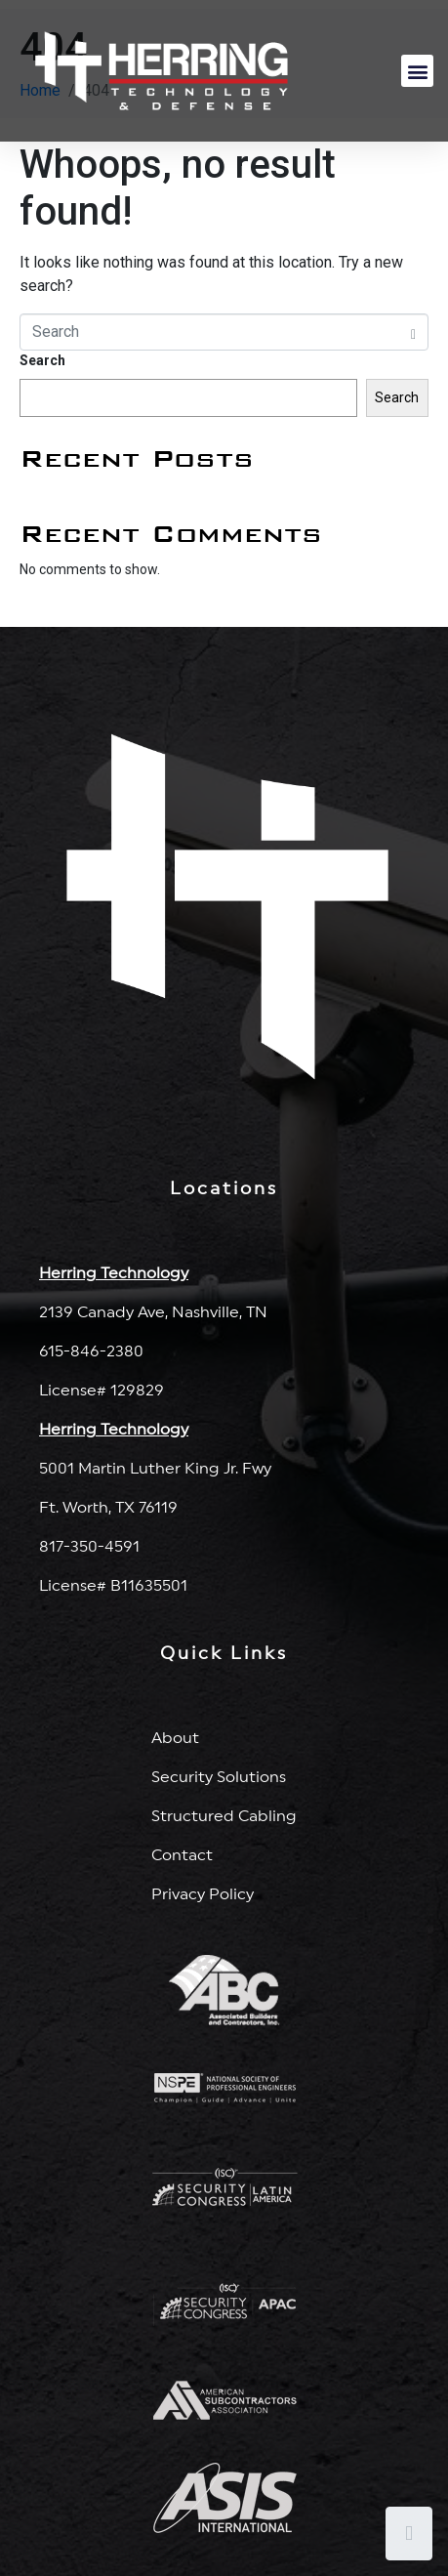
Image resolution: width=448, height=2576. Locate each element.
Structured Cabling (224, 1816)
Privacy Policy (202, 1894)
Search (42, 360)
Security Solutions (218, 1777)
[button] (417, 71)
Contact (182, 1855)
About (175, 1738)
